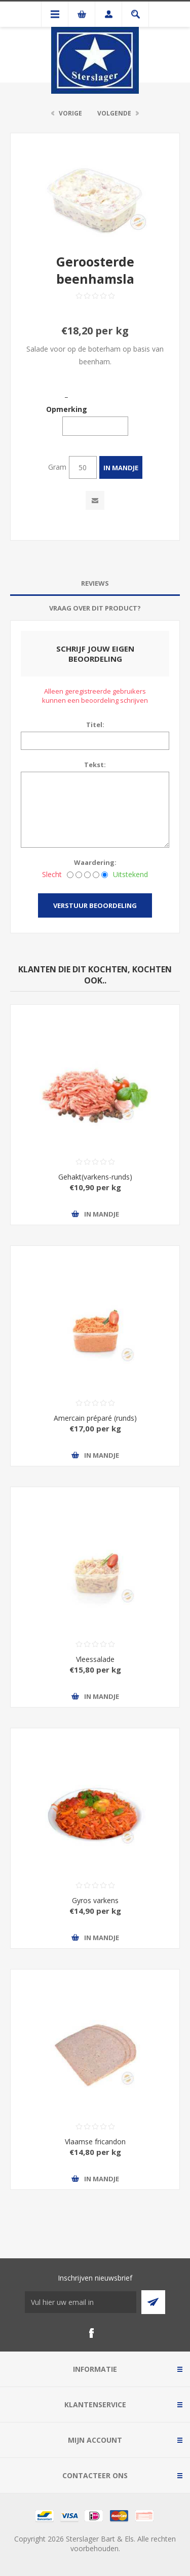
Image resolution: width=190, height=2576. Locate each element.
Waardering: (95, 862)
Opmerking (66, 409)
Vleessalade (95, 1659)
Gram (57, 467)
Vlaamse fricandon (95, 2141)
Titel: (95, 724)
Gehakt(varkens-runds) (95, 1177)
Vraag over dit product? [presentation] (95, 608)
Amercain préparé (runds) (95, 1418)
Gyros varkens (95, 1900)
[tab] (95, 583)
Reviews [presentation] (95, 583)
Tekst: (95, 764)
